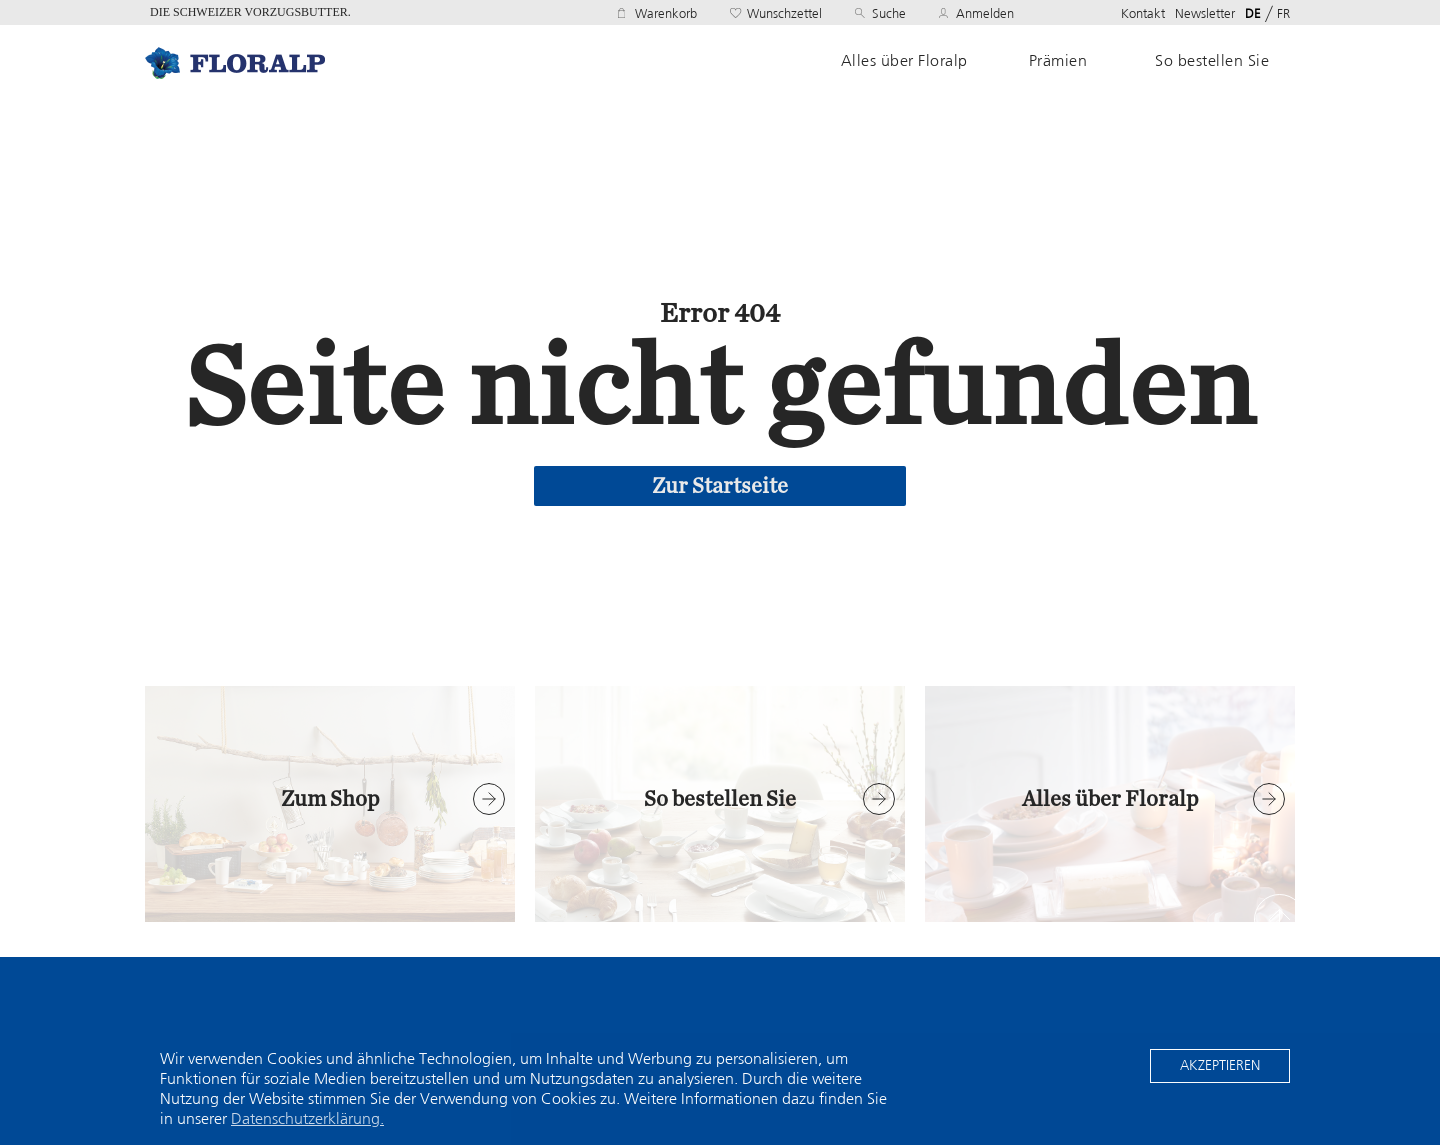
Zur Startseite (720, 486)
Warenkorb (666, 13)
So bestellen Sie (1212, 61)
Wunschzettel (784, 13)
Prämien (1058, 61)
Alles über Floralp (904, 61)
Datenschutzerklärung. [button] (307, 1118)
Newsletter (1205, 13)
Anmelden (985, 13)
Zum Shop (330, 799)
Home (235, 62)
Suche (889, 13)
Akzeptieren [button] (1220, 1065)
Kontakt (1143, 13)
